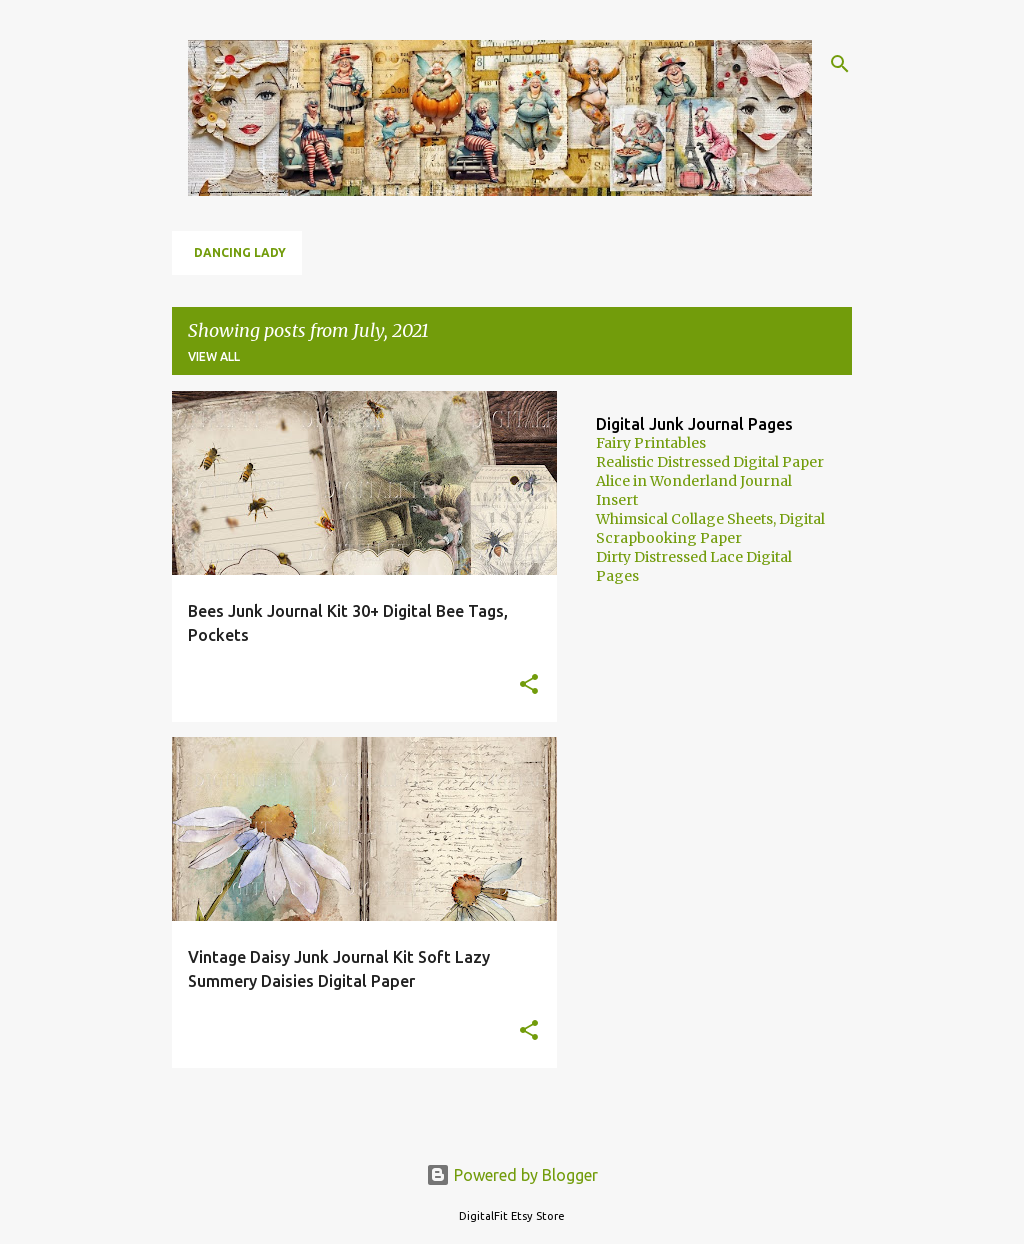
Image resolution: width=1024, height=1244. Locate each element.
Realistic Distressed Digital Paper (710, 462)
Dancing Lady (240, 252)
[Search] (840, 64)
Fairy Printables (651, 443)
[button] (529, 685)
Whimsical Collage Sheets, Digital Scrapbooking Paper (710, 528)
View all (214, 356)
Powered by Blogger (512, 1175)
